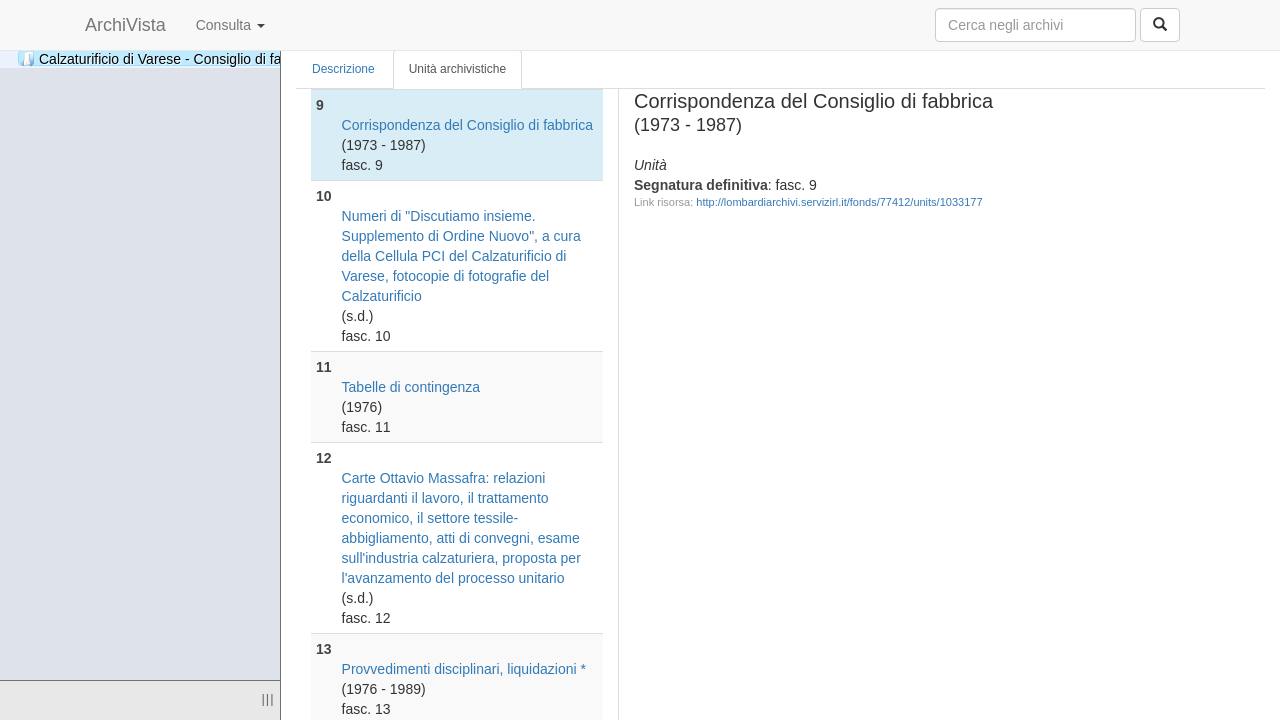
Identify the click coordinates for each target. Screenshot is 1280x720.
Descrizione (343, 69)
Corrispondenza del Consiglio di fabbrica (467, 125)
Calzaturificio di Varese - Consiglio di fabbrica (230, 58)
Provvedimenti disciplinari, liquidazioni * (464, 669)
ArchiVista (125, 25)
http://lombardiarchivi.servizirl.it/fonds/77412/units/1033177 (839, 202)
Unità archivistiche (457, 69)
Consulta (230, 25)
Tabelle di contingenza (411, 387)
